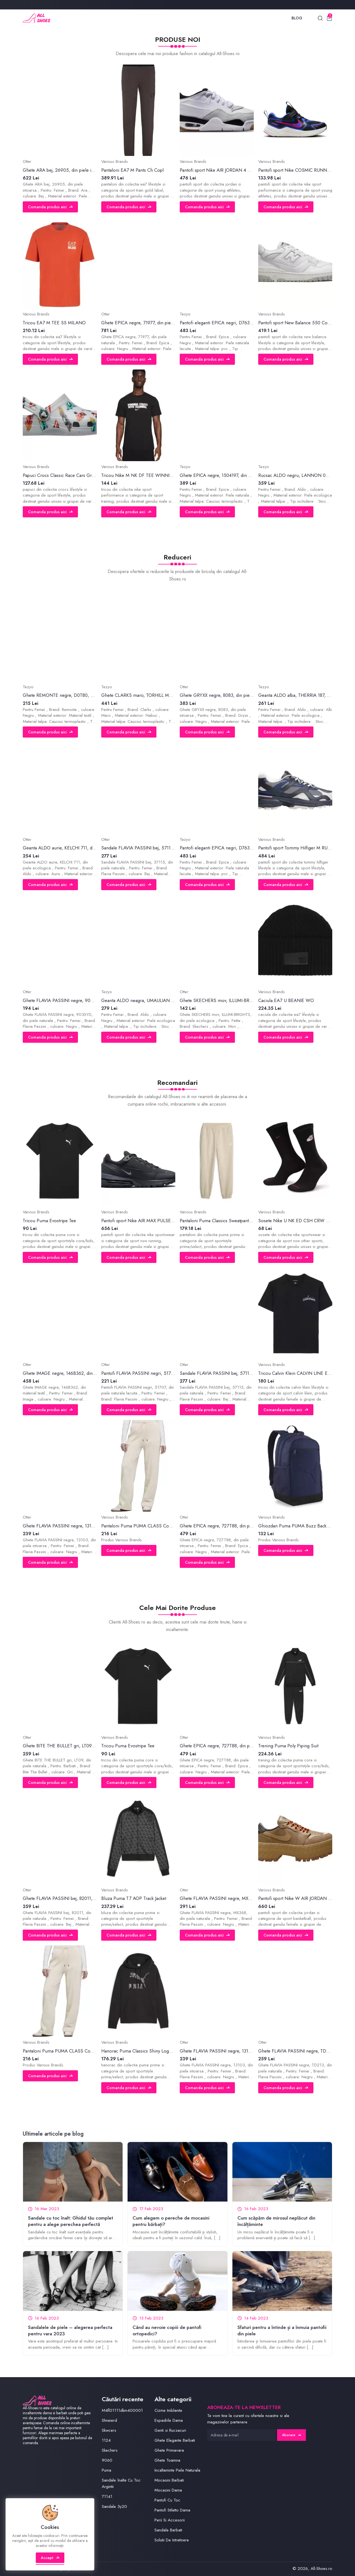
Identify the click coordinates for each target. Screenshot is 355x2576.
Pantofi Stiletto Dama (172, 2510)
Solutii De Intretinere (171, 2540)
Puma (106, 2470)
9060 (107, 2460)
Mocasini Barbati (169, 2480)
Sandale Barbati (168, 2530)
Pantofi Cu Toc (167, 2500)
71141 (107, 2496)
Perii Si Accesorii (169, 2520)
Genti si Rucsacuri (170, 2430)
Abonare (291, 2435)
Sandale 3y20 (114, 2506)
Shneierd (109, 2420)
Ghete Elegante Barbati (174, 2440)
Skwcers (109, 2430)
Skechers (110, 2450)
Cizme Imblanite (168, 2410)
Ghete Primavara (169, 2450)
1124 (106, 2440)
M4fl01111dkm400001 (122, 2410)
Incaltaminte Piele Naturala (177, 2470)
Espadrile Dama (168, 2420)
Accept (50, 2557)
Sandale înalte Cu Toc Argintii (121, 2483)
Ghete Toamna (167, 2460)
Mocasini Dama (168, 2490)
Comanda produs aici (50, 207)
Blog (296, 18)
